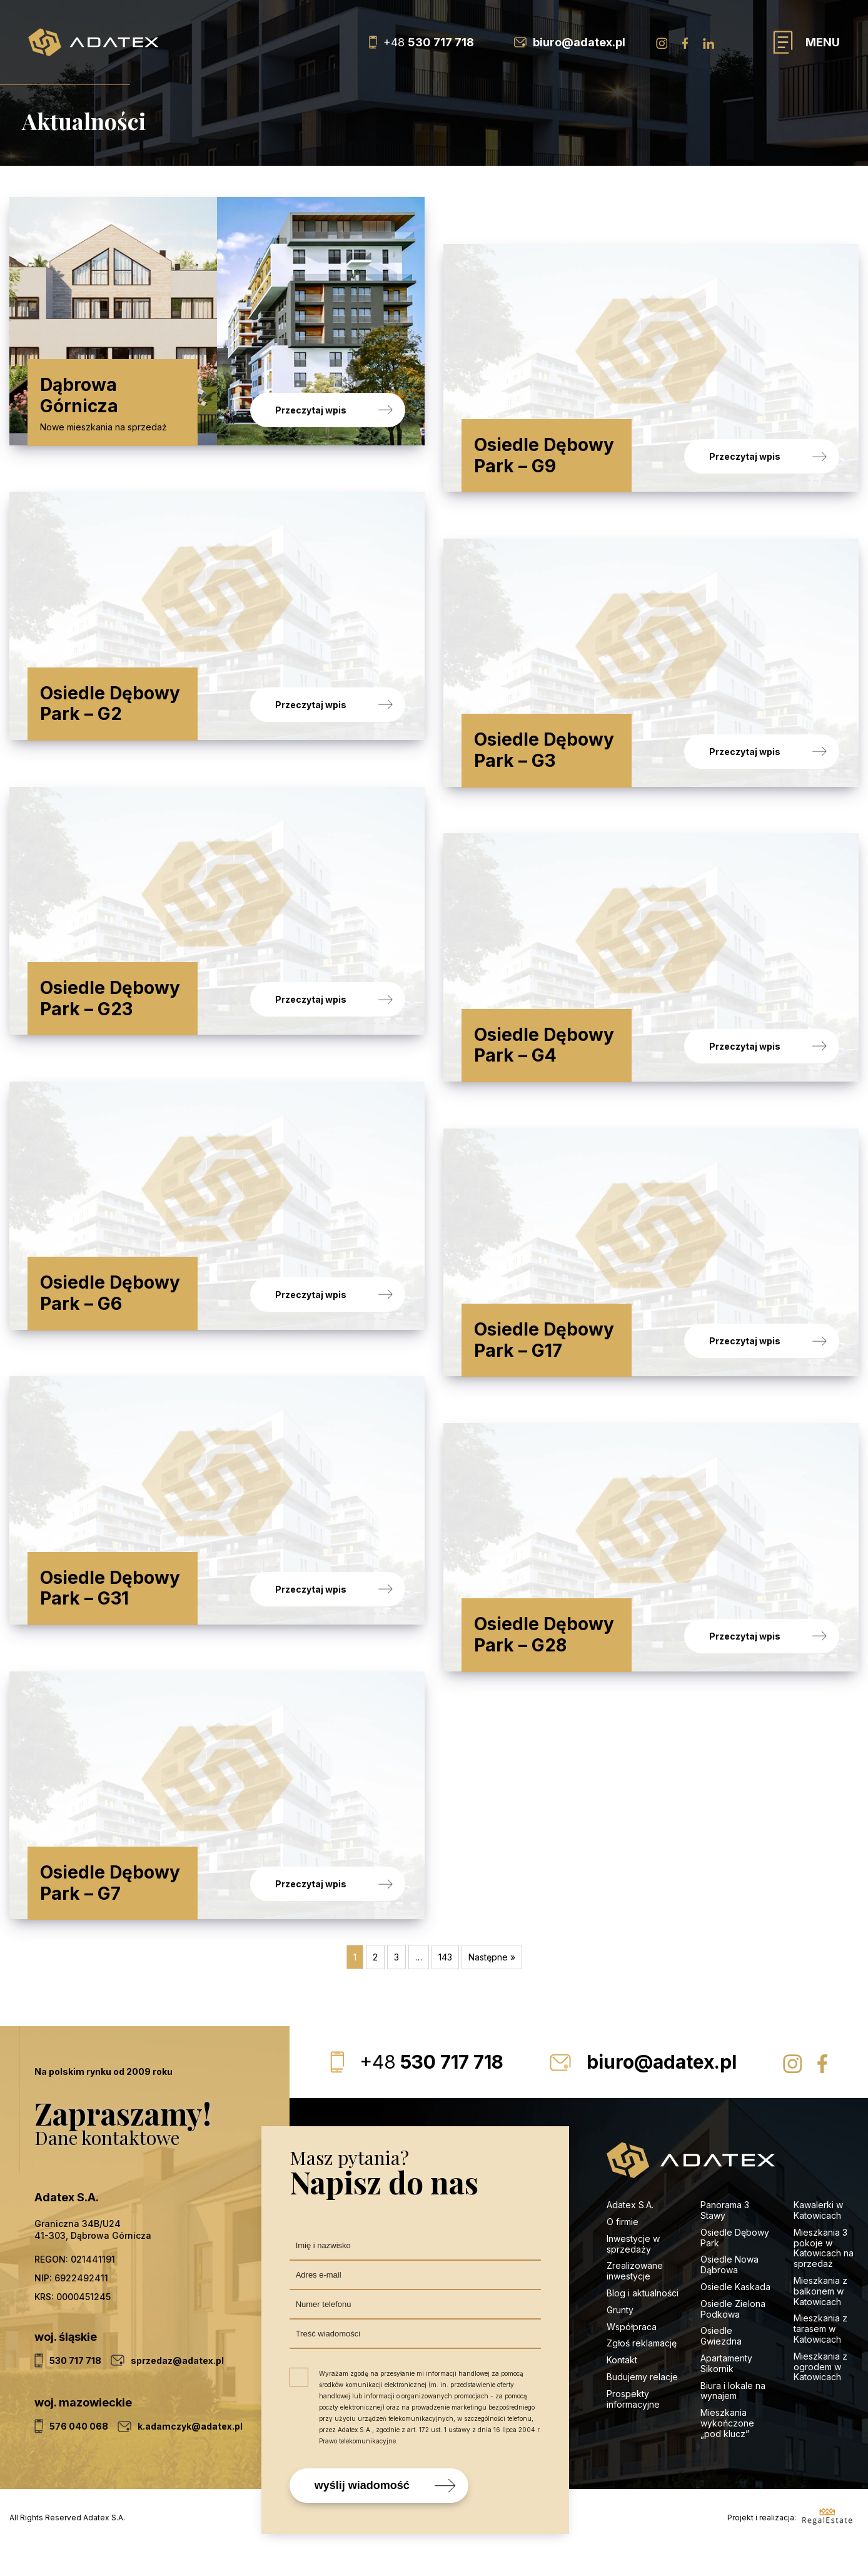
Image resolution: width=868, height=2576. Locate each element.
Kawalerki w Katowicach (818, 2239)
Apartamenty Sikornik (726, 2392)
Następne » (491, 1986)
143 (445, 1986)
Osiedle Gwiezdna (721, 2365)
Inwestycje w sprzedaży (633, 2273)
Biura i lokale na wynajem (732, 2419)
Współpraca (632, 2355)
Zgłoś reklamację (642, 2372)
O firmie (622, 2251)
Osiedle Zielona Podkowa (732, 2338)
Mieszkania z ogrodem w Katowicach (820, 2396)
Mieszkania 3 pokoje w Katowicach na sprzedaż (824, 2277)
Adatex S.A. (630, 2234)
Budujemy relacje (643, 2406)
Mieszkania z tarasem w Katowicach (820, 2358)
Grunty (620, 2339)
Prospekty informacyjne (633, 2428)
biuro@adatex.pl (662, 2091)
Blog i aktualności (643, 2322)
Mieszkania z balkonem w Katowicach (820, 2320)
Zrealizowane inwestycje (635, 2300)
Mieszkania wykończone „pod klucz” (727, 2452)
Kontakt (622, 2389)
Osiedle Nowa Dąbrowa (729, 2294)
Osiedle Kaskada (735, 2316)
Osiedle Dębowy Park (734, 2267)
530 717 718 (431, 2091)
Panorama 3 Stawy (724, 2239)
